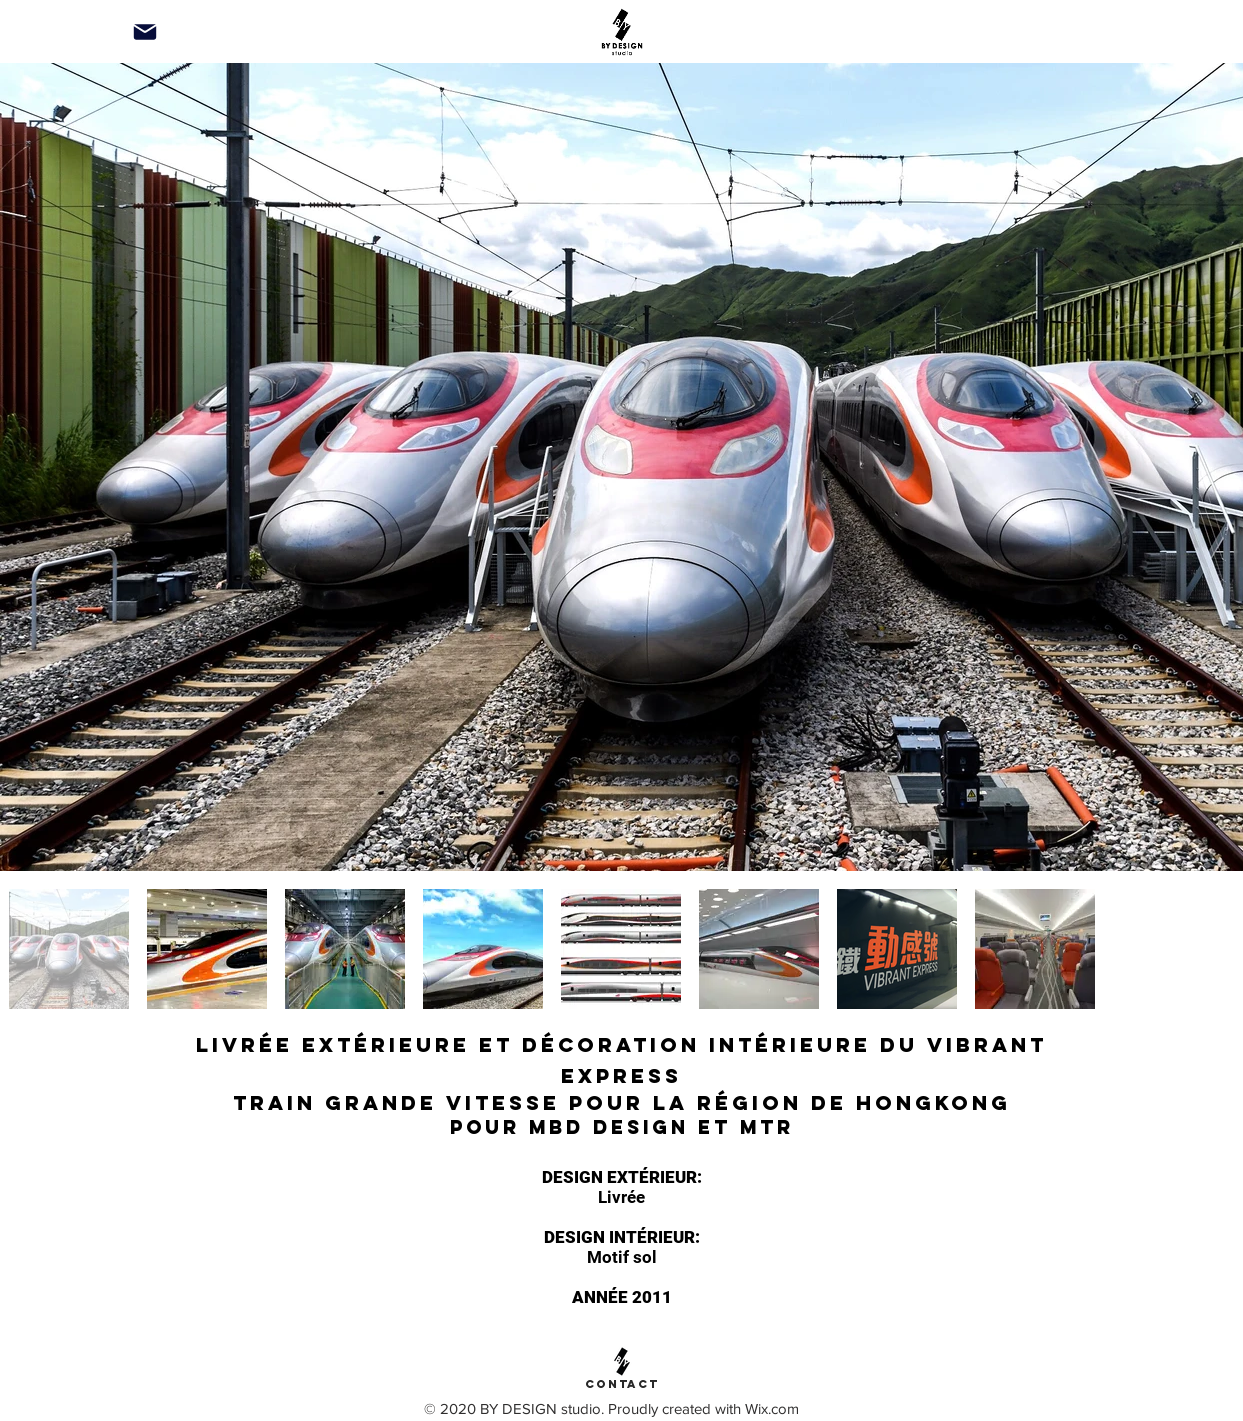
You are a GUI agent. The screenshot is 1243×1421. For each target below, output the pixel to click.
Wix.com (772, 1408)
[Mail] (145, 32)
